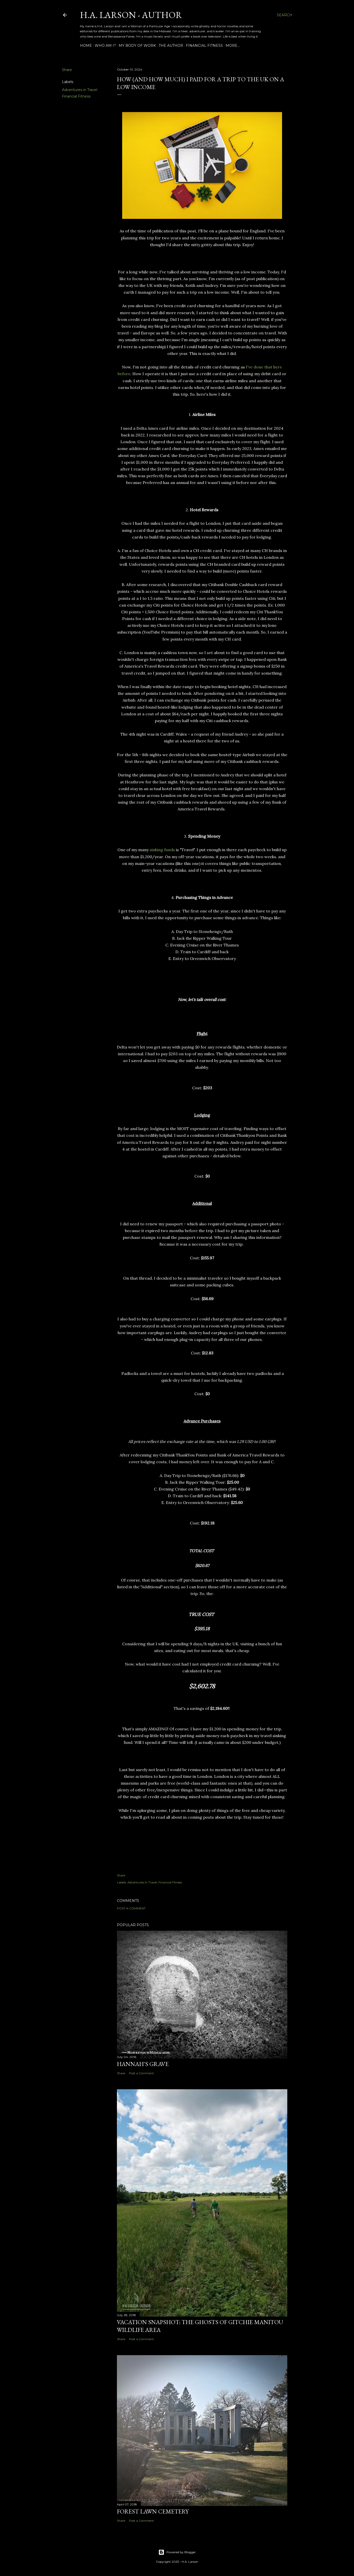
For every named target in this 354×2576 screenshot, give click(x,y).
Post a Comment (131, 1908)
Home (86, 45)
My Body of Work (137, 45)
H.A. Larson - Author (131, 15)
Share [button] (67, 70)
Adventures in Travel (79, 90)
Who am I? (105, 45)
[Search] (284, 15)
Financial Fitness (204, 45)
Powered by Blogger (177, 2552)
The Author (171, 45)
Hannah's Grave (143, 2064)
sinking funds (162, 849)
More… (233, 45)
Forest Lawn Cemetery (153, 2511)
